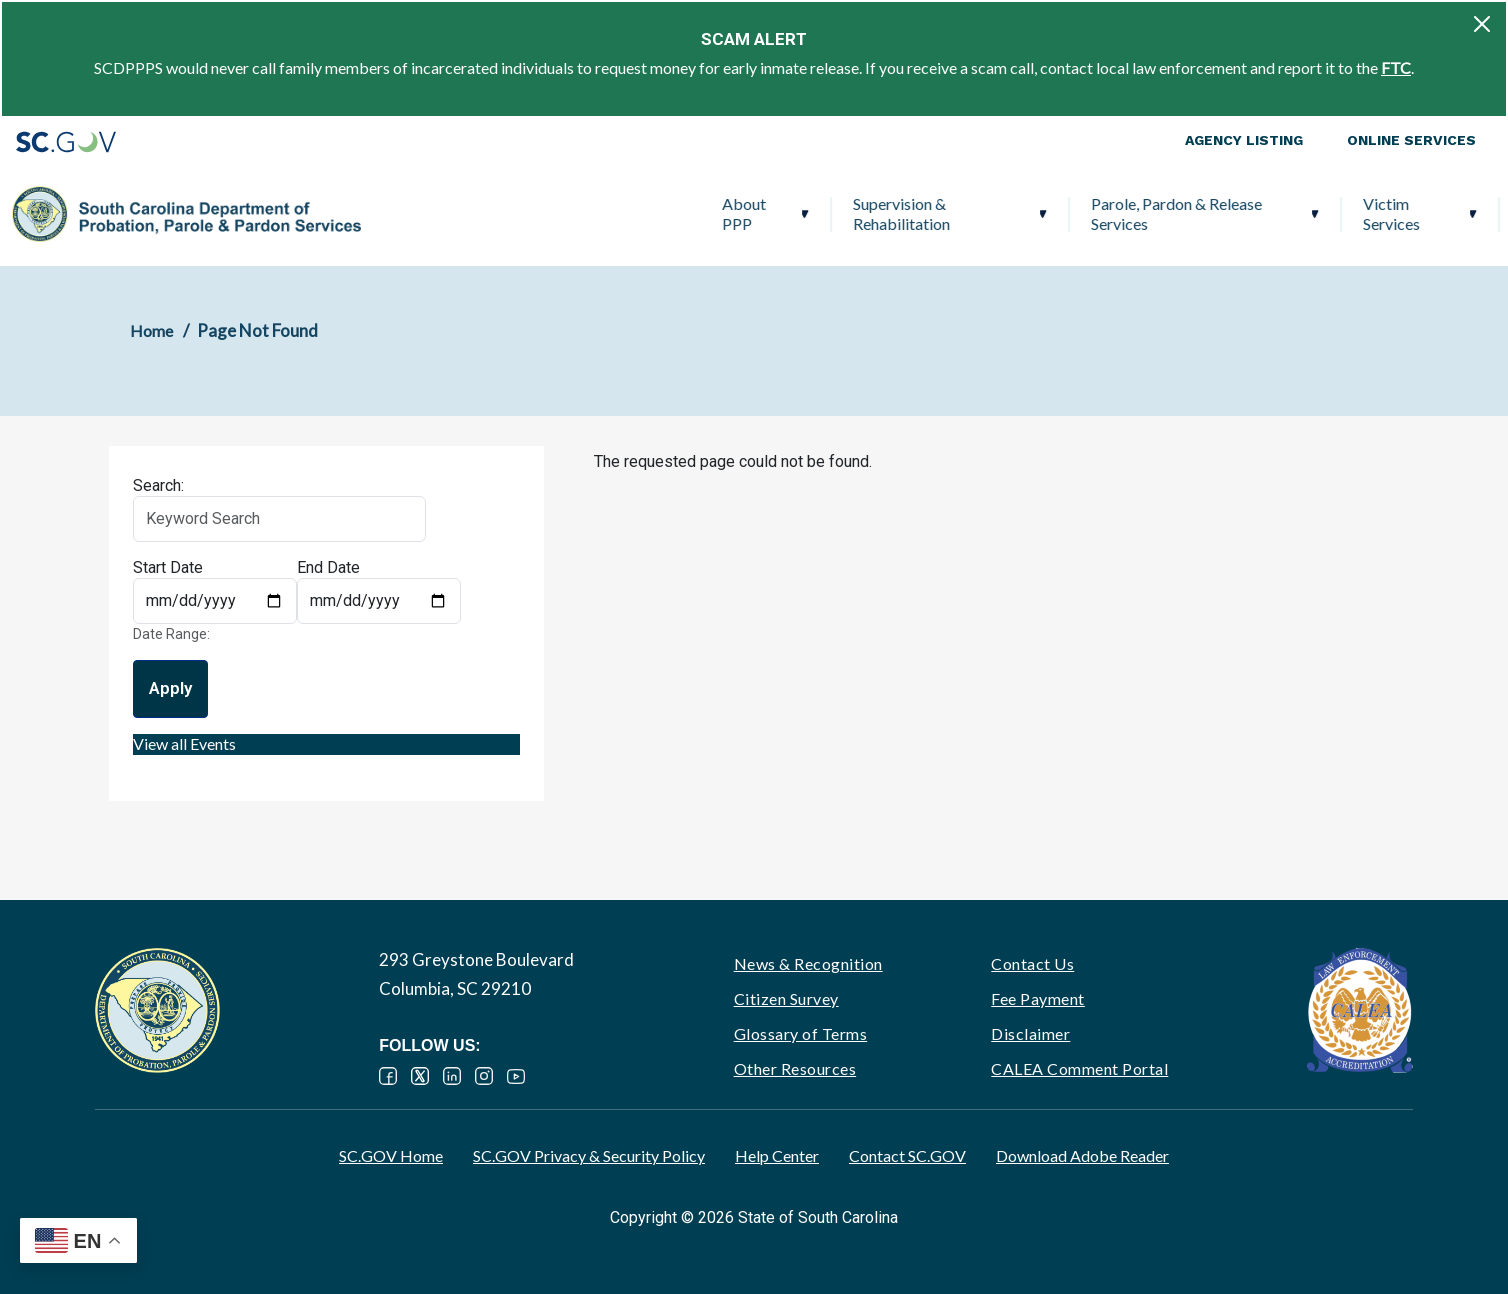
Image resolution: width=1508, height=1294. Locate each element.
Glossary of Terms (801, 1033)
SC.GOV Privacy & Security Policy (589, 1155)
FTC (1396, 67)
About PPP (405, 213)
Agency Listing (1244, 140)
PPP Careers (1380, 213)
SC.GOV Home (391, 1155)
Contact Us (1032, 963)
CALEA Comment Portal (1079, 1068)
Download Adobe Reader (1082, 1155)
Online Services (1411, 140)
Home (151, 330)
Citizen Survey (786, 998)
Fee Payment (1038, 998)
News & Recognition (808, 963)
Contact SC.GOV (907, 1155)
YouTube (516, 1076)
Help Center (777, 1155)
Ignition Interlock (1214, 213)
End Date (328, 567)
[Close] (1482, 24)
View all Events (184, 743)
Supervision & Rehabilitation (563, 213)
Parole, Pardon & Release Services (838, 213)
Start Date (168, 567)
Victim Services (1053, 213)
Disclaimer (1030, 1033)
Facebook (388, 1076)
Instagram (484, 1076)
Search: (158, 485)
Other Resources (795, 1068)
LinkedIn (452, 1076)
